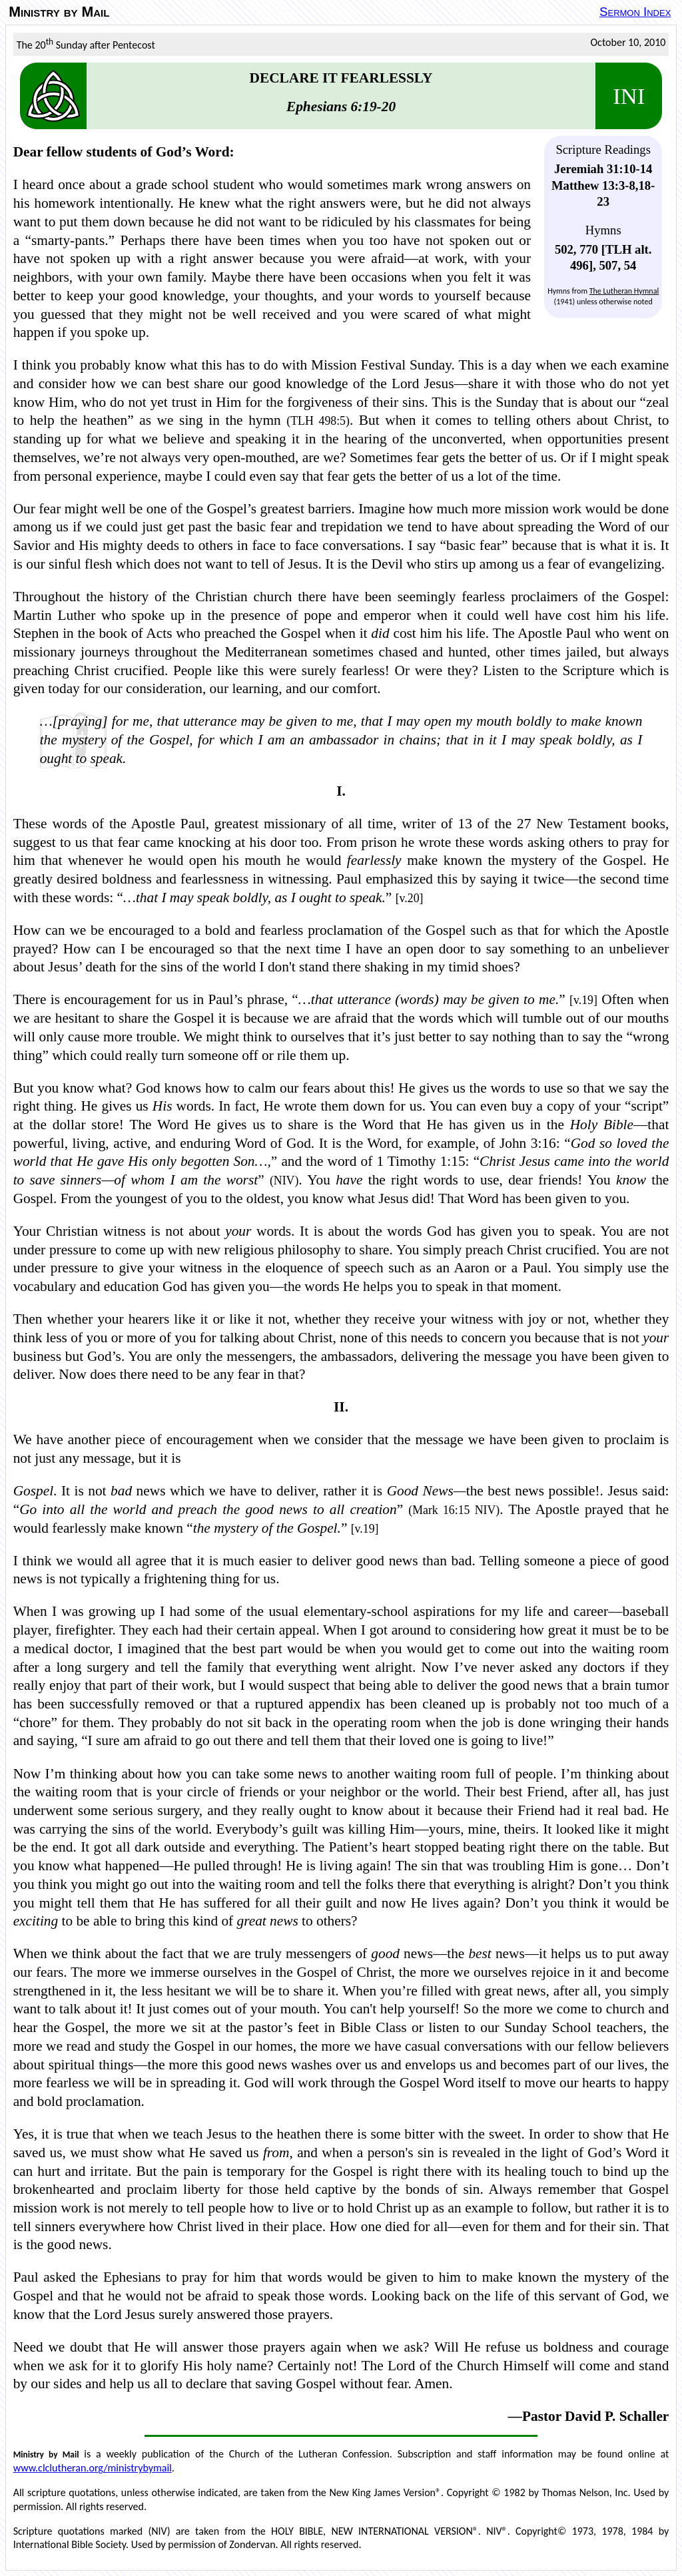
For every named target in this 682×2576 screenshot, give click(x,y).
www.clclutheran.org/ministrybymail (92, 2467)
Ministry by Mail (59, 12)
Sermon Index (635, 12)
